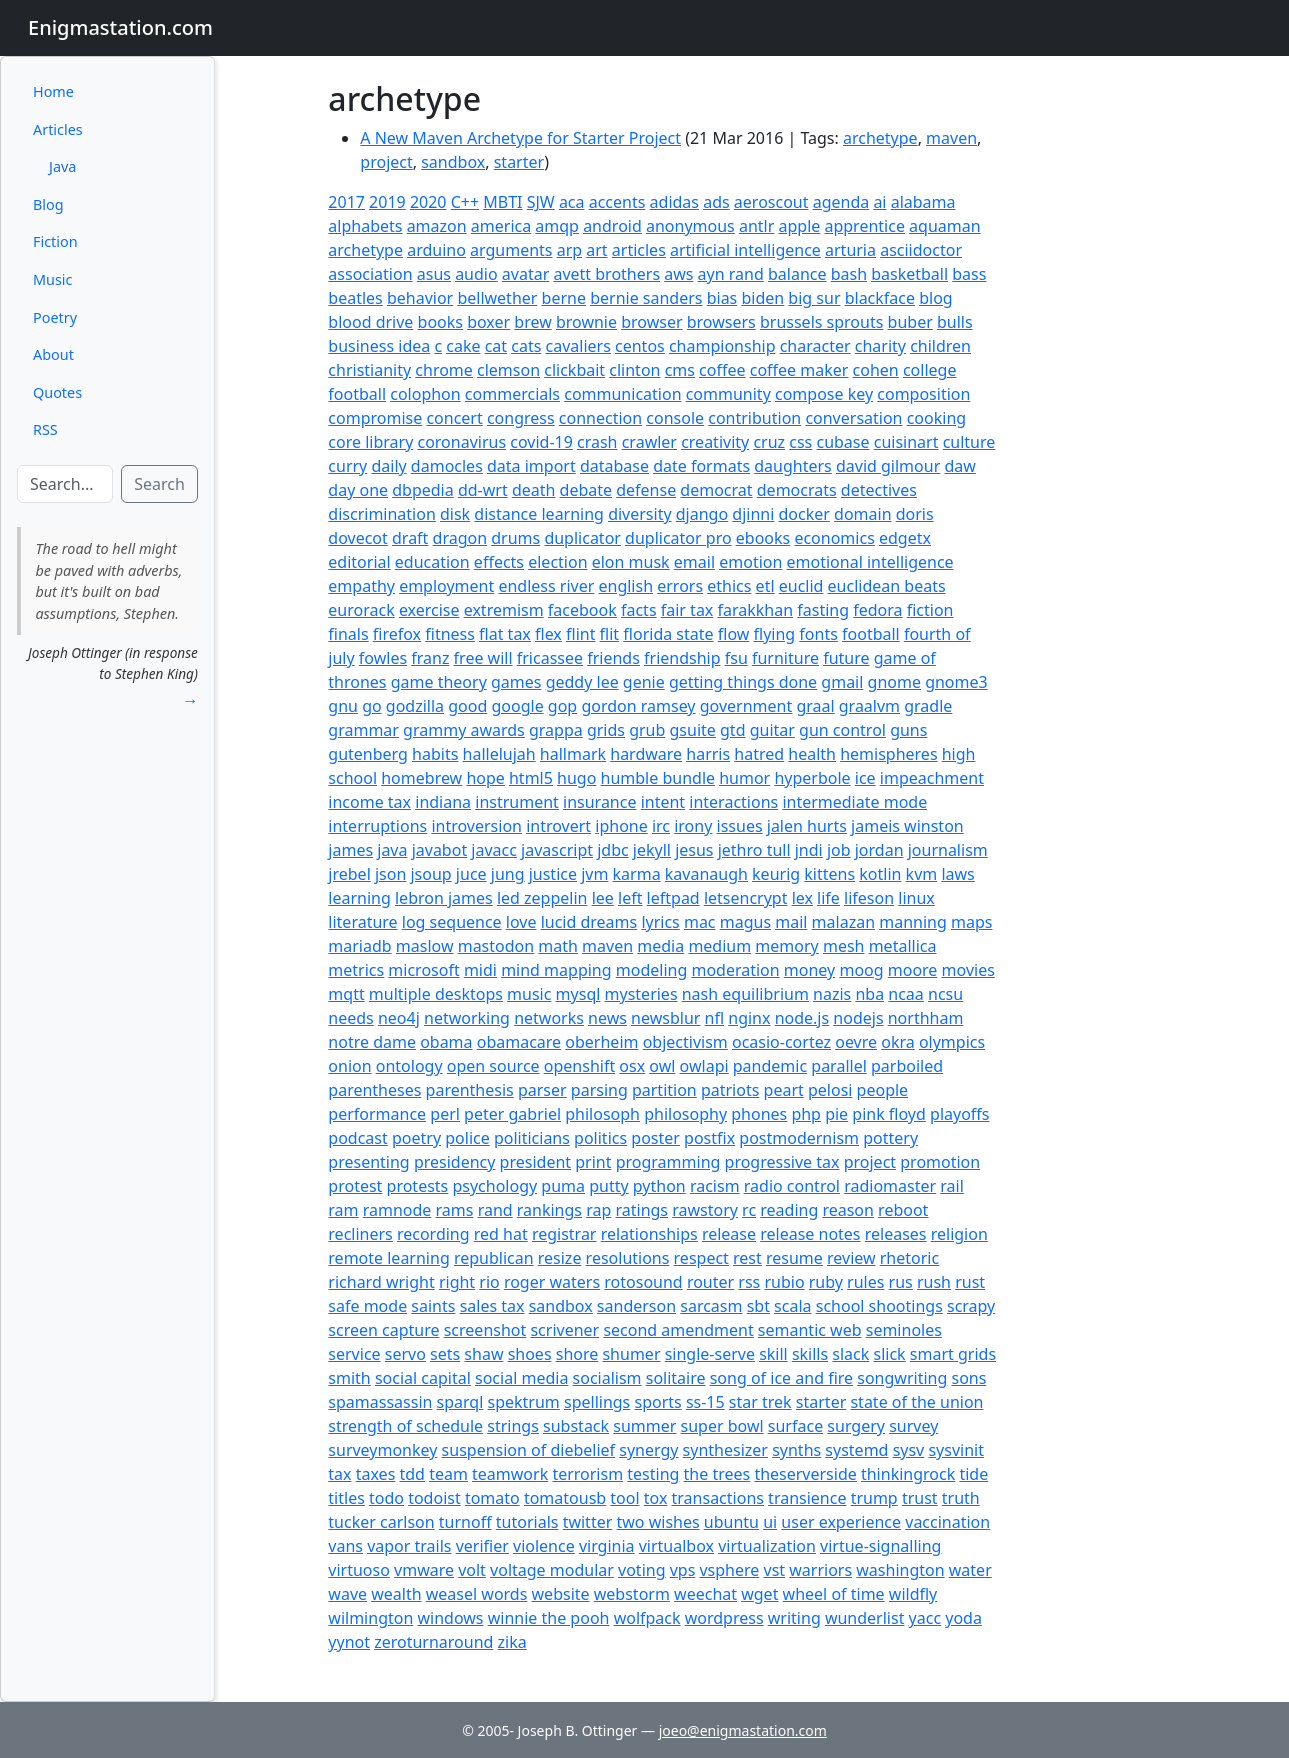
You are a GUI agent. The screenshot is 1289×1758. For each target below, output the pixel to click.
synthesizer (725, 1450)
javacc (494, 850)
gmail (842, 682)
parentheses (374, 1090)
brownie (586, 322)
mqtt (346, 994)
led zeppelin (542, 898)
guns (908, 730)
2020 (428, 202)
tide (973, 1474)
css (800, 442)
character (815, 346)
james (350, 850)
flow (734, 634)
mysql (578, 994)
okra (898, 1042)
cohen (876, 370)
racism (715, 1186)
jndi (809, 850)
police (467, 1138)
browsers (721, 322)
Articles (58, 129)
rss (749, 1282)
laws (957, 874)
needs (350, 1018)
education (432, 562)
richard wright (381, 1282)
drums (515, 538)
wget (759, 1594)
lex (802, 898)
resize (560, 1258)
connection (600, 418)
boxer (488, 322)
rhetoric (909, 1258)
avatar (525, 274)
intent (663, 802)
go (372, 706)
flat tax (505, 634)
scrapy (971, 1306)
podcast (357, 1138)
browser (651, 322)
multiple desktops (436, 994)
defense (646, 490)
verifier (482, 1546)
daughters (793, 466)
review (851, 1258)
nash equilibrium (745, 994)
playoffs (959, 1114)
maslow (425, 946)
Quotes (57, 392)
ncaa (906, 994)
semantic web (810, 1330)
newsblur (665, 1018)
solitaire (676, 1378)
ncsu (945, 994)
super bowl (722, 1426)
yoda (963, 1618)
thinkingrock (908, 1474)
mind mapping (556, 970)
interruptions (377, 826)
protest (355, 1186)
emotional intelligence (870, 562)
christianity (369, 370)
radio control (792, 1186)
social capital (423, 1378)
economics (834, 538)
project (386, 162)
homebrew (421, 778)
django (702, 514)
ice (865, 778)
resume (794, 1258)
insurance (599, 802)
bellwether (497, 298)
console (675, 418)
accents (617, 202)
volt (472, 1570)
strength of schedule (405, 1426)
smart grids (953, 1354)
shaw (483, 1354)
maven (951, 138)
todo (386, 1498)
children (940, 346)
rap (598, 1210)
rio (489, 1282)
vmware (424, 1570)
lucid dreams (589, 922)
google (517, 706)
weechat (705, 1594)
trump (874, 1498)
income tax (369, 802)
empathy (361, 586)
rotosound (643, 1282)
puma (563, 1186)
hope (485, 778)
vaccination (947, 1522)
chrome (444, 370)
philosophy (685, 1114)
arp (569, 250)
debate (586, 490)
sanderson (636, 1306)
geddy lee (582, 682)
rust (970, 1282)
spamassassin (380, 1402)
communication (622, 394)
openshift (579, 1066)
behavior (420, 298)
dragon (460, 538)
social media (521, 1378)
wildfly (913, 1594)
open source (493, 1066)
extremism (504, 610)
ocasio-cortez (781, 1042)
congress (521, 418)
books (440, 322)
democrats (797, 490)
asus (434, 274)
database (614, 466)
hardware (646, 754)
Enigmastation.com (120, 27)
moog (861, 970)
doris (915, 514)
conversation (853, 418)
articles (639, 250)
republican (494, 1258)
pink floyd (889, 1114)
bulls (955, 322)
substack (576, 1426)
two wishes (657, 1522)
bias (722, 298)
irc (661, 826)
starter (519, 162)
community (728, 394)
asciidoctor (921, 250)
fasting (823, 610)
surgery (856, 1426)
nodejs (858, 1018)
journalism (948, 850)
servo (405, 1354)
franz (430, 658)
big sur (814, 298)
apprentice (864, 226)
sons (968, 1378)
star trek (760, 1402)
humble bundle (658, 778)
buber (910, 322)
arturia (850, 250)
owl (662, 1066)
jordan (879, 850)
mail (791, 922)
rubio (784, 1282)
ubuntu (731, 1522)
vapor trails (409, 1546)
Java (62, 166)
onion (349, 1066)
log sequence (452, 922)
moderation (735, 970)
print (593, 1162)
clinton (634, 370)
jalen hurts (807, 826)
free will (483, 658)
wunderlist (865, 1618)
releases (896, 1234)
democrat (716, 490)
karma (637, 874)
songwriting (902, 1378)
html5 (531, 778)
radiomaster (890, 1186)
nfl (715, 1018)
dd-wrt (483, 490)
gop (562, 706)
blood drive (370, 322)
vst (775, 1570)
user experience (841, 1522)
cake (463, 346)
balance (797, 274)
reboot (903, 1210)
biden (762, 298)
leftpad (673, 898)
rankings (549, 1210)
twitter (588, 1522)
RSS (45, 429)
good (467, 706)
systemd (856, 1450)
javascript (557, 850)
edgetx (905, 538)
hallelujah (499, 754)
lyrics (660, 922)
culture (969, 442)
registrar (564, 1234)
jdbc (613, 850)
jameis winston (907, 826)
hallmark (573, 754)
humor (744, 778)
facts (639, 610)
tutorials (527, 1522)
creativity (715, 442)
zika (512, 1642)
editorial (359, 562)
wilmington (370, 1618)
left (630, 898)
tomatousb (565, 1498)
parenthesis (470, 1090)
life (828, 898)
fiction (930, 610)
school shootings (879, 1306)
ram (343, 1210)
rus (901, 1282)
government (746, 706)
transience (807, 1498)
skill (773, 1354)
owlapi (704, 1066)
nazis (832, 994)
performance (377, 1114)
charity (880, 346)
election (557, 562)
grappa (556, 730)
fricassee (550, 658)
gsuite (693, 730)
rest (747, 1258)
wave (347, 1594)
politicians (532, 1138)
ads (716, 202)
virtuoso (359, 1570)
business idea (379, 346)
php (806, 1114)
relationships (649, 1234)
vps (683, 1570)
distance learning (539, 514)
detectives (879, 490)
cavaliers (578, 346)
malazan (843, 922)
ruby (826, 1282)
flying (775, 634)
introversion (476, 826)
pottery (890, 1138)
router (710, 1282)
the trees (717, 1474)
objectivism (685, 1042)
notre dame (372, 1042)
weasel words (477, 1594)
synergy (648, 1450)
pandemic (770, 1066)
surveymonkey (382, 1450)
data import (531, 466)
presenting (368, 1162)
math (558, 946)
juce (471, 874)
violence (544, 1546)
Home (53, 91)
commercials (512, 394)
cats (526, 346)
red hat (501, 1234)
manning (913, 922)
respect (701, 1258)
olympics (952, 1042)
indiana (443, 802)
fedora (877, 610)
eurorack (361, 610)
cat (496, 346)
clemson (508, 370)
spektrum (524, 1402)
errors (680, 586)
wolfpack (647, 1618)
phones (759, 1114)
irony (693, 826)
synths (796, 1450)
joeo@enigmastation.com (743, 1730)
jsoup (430, 874)
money (809, 970)
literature (362, 922)
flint (580, 634)
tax (339, 1474)
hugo (576, 778)
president (535, 1162)
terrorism (587, 1474)
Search (159, 484)
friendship (682, 658)
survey (913, 1426)
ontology (409, 1066)
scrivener (564, 1330)
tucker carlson (381, 1522)
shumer (631, 1354)
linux (916, 898)
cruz (769, 442)
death (534, 490)
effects (499, 562)
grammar (363, 730)
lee (603, 898)
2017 (346, 202)
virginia (607, 1546)
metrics (356, 970)
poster (655, 1138)
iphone (621, 826)
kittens (829, 874)
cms (680, 370)
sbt (758, 1306)
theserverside (805, 1474)
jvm (594, 874)
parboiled (907, 1066)
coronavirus (461, 442)
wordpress (724, 1618)
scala (792, 1306)
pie (836, 1114)
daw (959, 466)
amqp (557, 226)
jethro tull (754, 850)
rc (749, 1210)
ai (879, 202)
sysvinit (956, 1450)
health (812, 754)
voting (641, 1570)
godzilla (415, 706)
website (561, 1594)
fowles (383, 658)
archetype (880, 138)
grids (606, 730)
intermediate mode (854, 802)
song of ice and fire (781, 1378)
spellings (597, 1402)
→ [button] (190, 700)
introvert (558, 826)
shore (577, 1354)
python (659, 1186)
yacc (925, 1618)
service (354, 1354)
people (883, 1090)
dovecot (358, 538)
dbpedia (423, 490)
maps (971, 922)
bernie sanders (646, 298)
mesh (844, 946)
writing (794, 1618)
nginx (749, 1018)
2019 (387, 202)
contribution (754, 418)
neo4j (399, 1018)
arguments (511, 250)
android (612, 226)
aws (678, 274)
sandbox (453, 162)
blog (936, 298)
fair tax (687, 610)
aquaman (945, 226)
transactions (718, 1498)
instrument (517, 802)
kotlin (880, 874)
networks (549, 1018)
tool (624, 1498)
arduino (436, 250)
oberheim (601, 1042)
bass (969, 274)
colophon (425, 394)
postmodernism (799, 1138)
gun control (842, 730)
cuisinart (906, 442)
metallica (903, 946)
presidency (455, 1162)
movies (968, 970)
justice (553, 874)
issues (740, 826)
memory (786, 946)
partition (664, 1090)
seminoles (904, 1330)
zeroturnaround (433, 1642)
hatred (759, 754)
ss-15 (705, 1402)
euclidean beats (887, 586)
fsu (736, 658)
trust (920, 1498)
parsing (599, 1090)
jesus (694, 850)
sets (445, 1354)
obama (446, 1042)
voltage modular (552, 1570)
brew (532, 322)
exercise (429, 610)
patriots (730, 1090)
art (596, 250)
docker (804, 514)
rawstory (705, 1210)
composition (923, 394)
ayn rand (731, 274)
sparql (460, 1402)
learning (359, 898)
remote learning (388, 1258)
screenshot (485, 1330)
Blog (48, 204)
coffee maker (799, 370)
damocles (447, 466)
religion (959, 1234)
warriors (820, 1570)
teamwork (510, 1474)
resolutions (628, 1258)
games (516, 682)
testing (653, 1474)
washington (900, 1570)
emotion (750, 562)
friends (613, 658)
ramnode (397, 1210)
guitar (772, 730)
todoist (434, 1498)
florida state (668, 634)
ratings (641, 1210)
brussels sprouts (821, 322)
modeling (652, 970)
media (660, 946)
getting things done (743, 682)
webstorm (632, 1594)
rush (934, 1282)
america (501, 226)
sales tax (492, 1306)
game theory (439, 682)
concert (454, 418)
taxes (376, 1474)
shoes (530, 1354)
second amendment (678, 1330)
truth (961, 1498)
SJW (541, 202)
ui (770, 1522)
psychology (494, 1186)
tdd (411, 1474)
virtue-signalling (880, 1546)
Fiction (55, 241)
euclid (801, 586)
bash (849, 274)
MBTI (502, 202)
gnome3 (956, 682)
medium (719, 946)
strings (513, 1426)
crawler (649, 442)
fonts (818, 634)
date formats (701, 466)
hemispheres (888, 754)
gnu (343, 706)
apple (799, 226)
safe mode (367, 1306)
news (607, 1018)
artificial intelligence (745, 250)
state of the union (916, 1402)
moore (913, 970)
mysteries (641, 994)
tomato (492, 1498)
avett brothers (606, 274)
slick (890, 1354)
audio (476, 274)
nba (869, 994)
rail (952, 1186)
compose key (824, 394)
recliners (360, 1234)
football (871, 634)
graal (815, 706)
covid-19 (541, 442)
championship (722, 346)
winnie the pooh (549, 1618)
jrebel (349, 874)
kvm (922, 874)
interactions (733, 802)
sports (657, 1402)
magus (745, 922)
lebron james (444, 898)
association (370, 274)
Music (52, 279)
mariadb (359, 946)
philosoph (602, 1114)
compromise (375, 418)
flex (548, 634)
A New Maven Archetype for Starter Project (520, 138)
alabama (923, 202)
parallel (839, 1066)
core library (370, 442)
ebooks (763, 538)
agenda (841, 202)
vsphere (729, 1570)
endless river (546, 586)
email (694, 562)
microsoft (423, 970)
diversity (639, 514)
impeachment (932, 778)
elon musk (631, 562)
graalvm (869, 706)
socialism (607, 1378)
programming (668, 1162)
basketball (909, 274)
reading (789, 1210)
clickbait (574, 370)
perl (445, 1114)
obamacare (519, 1042)
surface (795, 1426)
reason (848, 1210)
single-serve (710, 1354)
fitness (450, 634)
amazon (437, 226)
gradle (928, 706)
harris (708, 754)
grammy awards (464, 730)
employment (446, 586)
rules (865, 1282)
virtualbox (676, 1546)
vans (345, 1546)
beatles (355, 298)
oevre (856, 1042)
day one (358, 490)
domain (862, 514)
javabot (440, 850)
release (729, 1234)
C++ (465, 202)
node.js (802, 1018)
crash (597, 442)
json (390, 874)
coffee (722, 370)
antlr (756, 226)
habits (435, 754)
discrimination (381, 514)
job (839, 850)
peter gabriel (512, 1114)
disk (455, 514)
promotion (940, 1162)
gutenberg (368, 754)
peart (784, 1090)
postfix (709, 1138)
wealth (396, 1594)
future (846, 658)
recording (433, 1234)
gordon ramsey (638, 706)
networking (467, 1018)
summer (644, 1426)
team (448, 1474)
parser (542, 1090)
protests (418, 1186)
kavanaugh (706, 874)
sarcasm (711, 1306)
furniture (785, 658)
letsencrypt (746, 898)
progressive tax (782, 1162)
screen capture (383, 1330)
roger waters (552, 1282)
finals (348, 634)
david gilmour (888, 466)
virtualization (767, 1546)
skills (810, 1354)
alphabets (365, 226)
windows (451, 1618)
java (392, 850)
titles (346, 1498)
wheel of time (834, 1594)
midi (480, 970)
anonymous (690, 226)
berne (564, 298)
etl (765, 586)
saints (433, 1306)
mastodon (496, 946)
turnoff (465, 1522)
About (53, 354)
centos (640, 346)
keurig (776, 874)
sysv (909, 1450)
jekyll (652, 850)
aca (572, 202)
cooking (936, 418)
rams (455, 1210)
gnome (894, 682)
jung (508, 874)
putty (608, 1186)
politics (600, 1138)
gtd (732, 730)
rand (495, 1210)
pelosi (830, 1090)
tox (656, 1498)
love (521, 922)
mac (700, 922)
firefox (397, 634)
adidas (674, 202)
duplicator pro (678, 538)
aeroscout (771, 202)
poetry (416, 1138)
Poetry (55, 317)
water (970, 1570)
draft (410, 538)
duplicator (582, 538)
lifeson (869, 898)
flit (610, 634)
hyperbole (812, 778)
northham (926, 1018)
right (457, 1282)
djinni (753, 514)
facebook (582, 610)
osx (632, 1066)
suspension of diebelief (528, 1450)
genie (644, 682)
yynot (349, 1642)
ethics (729, 586)
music (529, 994)
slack (850, 1354)
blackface (880, 298)
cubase (842, 442)
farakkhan (756, 610)
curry (347, 466)
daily (388, 466)
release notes (810, 1234)
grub (647, 730)
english (625, 586)
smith (349, 1378)
